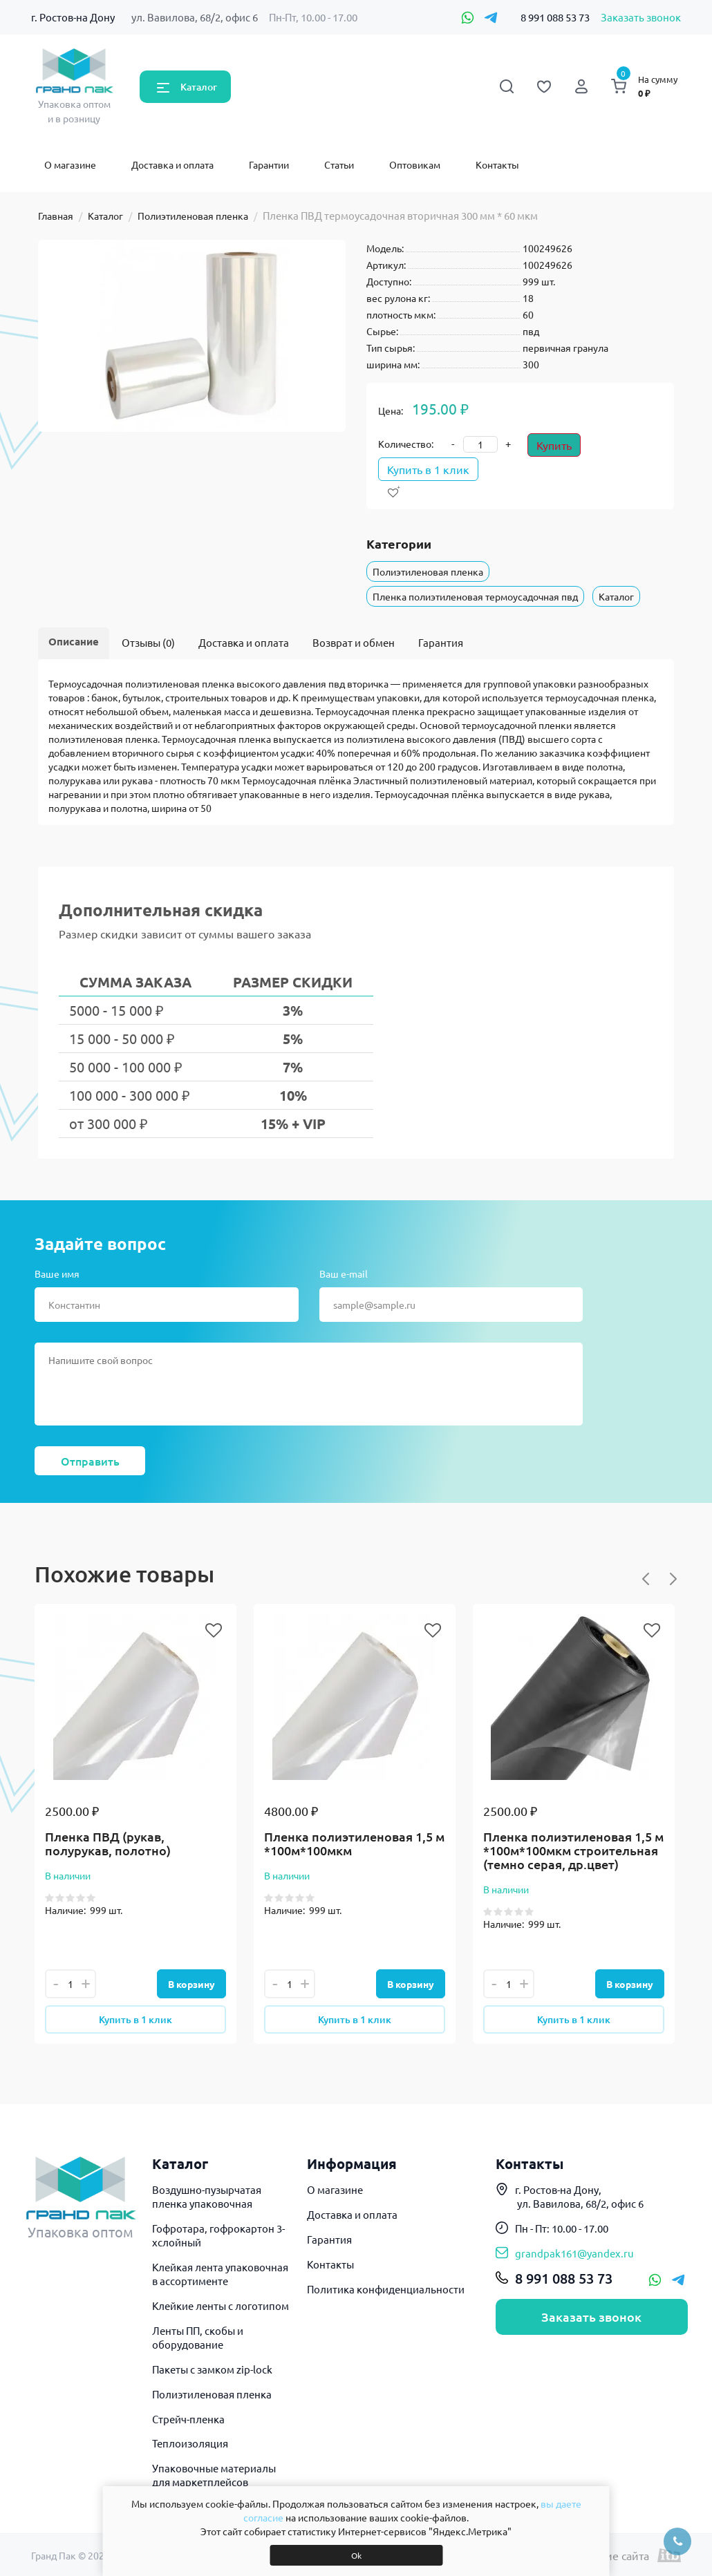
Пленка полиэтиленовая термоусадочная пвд (475, 596)
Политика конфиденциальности (386, 2288)
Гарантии (269, 164)
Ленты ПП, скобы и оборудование (197, 2337)
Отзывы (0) (148, 642)
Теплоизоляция (190, 2443)
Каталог (198, 86)
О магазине (70, 164)
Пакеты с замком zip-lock (212, 2369)
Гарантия (440, 642)
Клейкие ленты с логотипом (220, 2305)
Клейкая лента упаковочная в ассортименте (220, 2273)
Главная (55, 215)
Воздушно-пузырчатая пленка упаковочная (206, 2196)
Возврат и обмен (353, 642)
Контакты (497, 164)
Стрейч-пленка (188, 2418)
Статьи (339, 164)
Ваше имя (57, 1273)
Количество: (405, 443)
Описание (73, 641)
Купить (554, 445)
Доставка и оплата (172, 164)
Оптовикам (414, 164)
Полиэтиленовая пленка (193, 215)
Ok (356, 2555)
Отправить (90, 1460)
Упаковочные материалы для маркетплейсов (214, 2474)
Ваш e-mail (343, 1273)
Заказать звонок (641, 16)
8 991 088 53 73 (555, 16)
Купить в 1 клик (428, 469)
